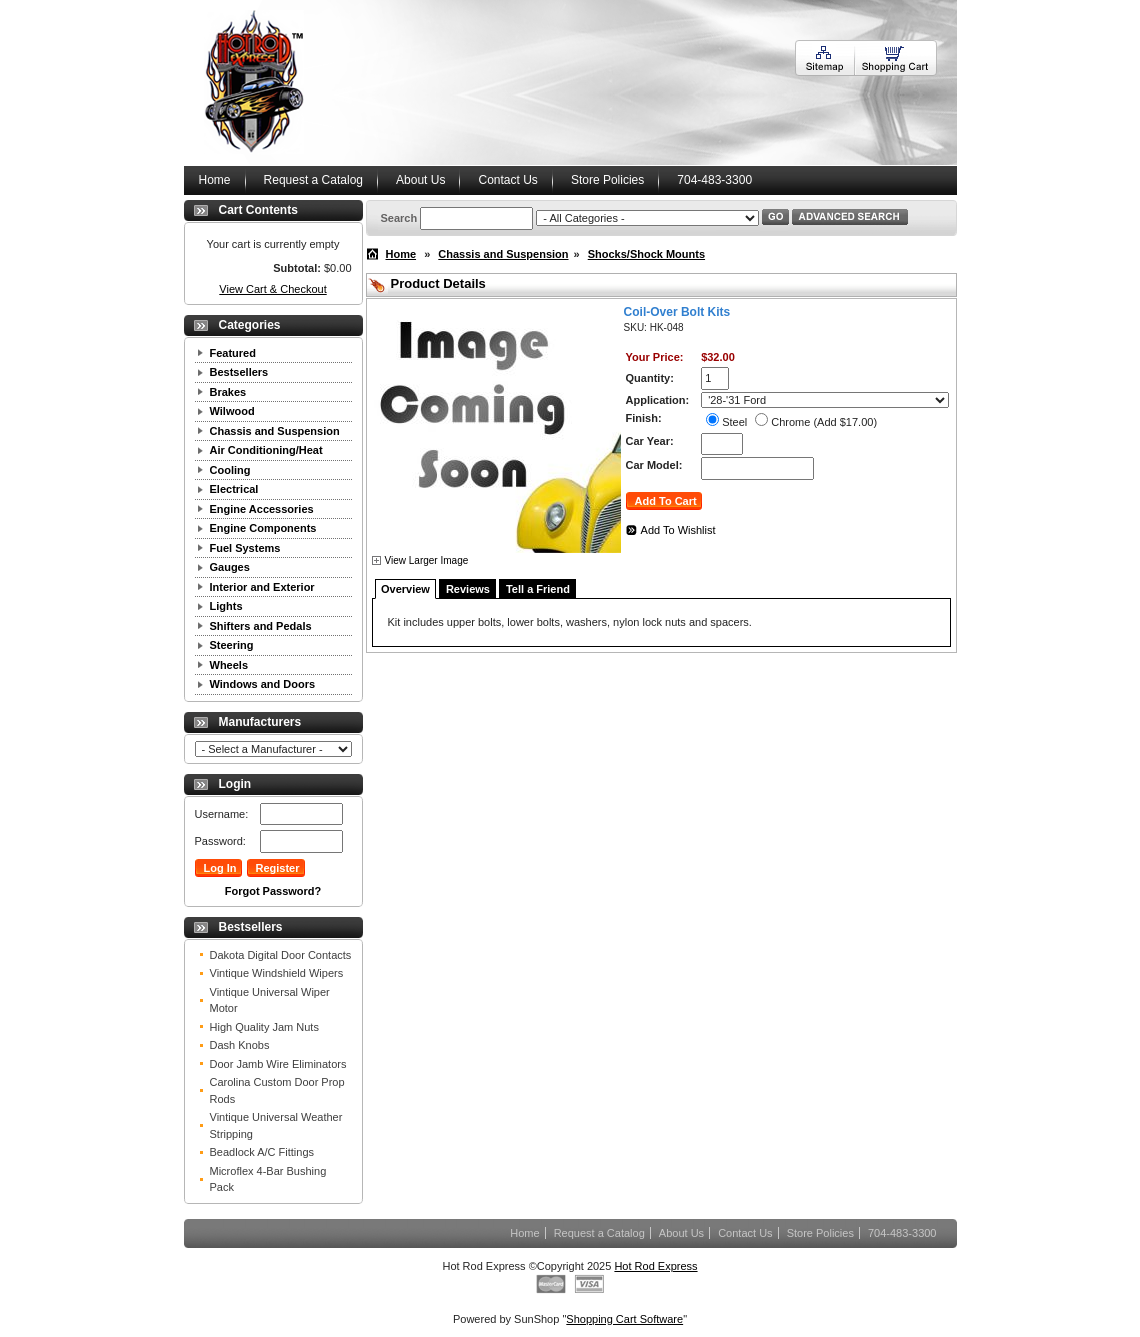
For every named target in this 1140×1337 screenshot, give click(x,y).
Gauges (230, 567)
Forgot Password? (273, 891)
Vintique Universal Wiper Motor (270, 1000)
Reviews (468, 589)
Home (215, 180)
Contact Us (507, 180)
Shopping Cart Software (624, 1319)
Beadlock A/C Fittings (262, 1152)
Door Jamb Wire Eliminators (278, 1064)
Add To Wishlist (678, 530)
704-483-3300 (714, 180)
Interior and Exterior (262, 587)
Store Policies (607, 180)
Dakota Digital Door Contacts (281, 955)
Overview (405, 589)
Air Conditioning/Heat (266, 450)
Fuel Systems (245, 548)
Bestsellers (239, 372)
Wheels (229, 665)
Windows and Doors (263, 684)
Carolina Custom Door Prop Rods (277, 1090)
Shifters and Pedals (261, 626)
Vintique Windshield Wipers (277, 973)
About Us (420, 180)
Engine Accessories (262, 509)
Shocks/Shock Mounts (646, 254)
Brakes (228, 392)
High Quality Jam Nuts (264, 1027)
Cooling (230, 470)
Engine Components (263, 528)
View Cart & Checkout (272, 289)
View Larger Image (427, 560)
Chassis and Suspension (275, 431)
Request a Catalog (313, 180)
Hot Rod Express (655, 1266)
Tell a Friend (538, 589)
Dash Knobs (240, 1045)
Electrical (234, 489)
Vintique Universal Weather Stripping (276, 1125)
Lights (226, 606)
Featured (233, 353)
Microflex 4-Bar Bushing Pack (268, 1179)
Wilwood (232, 411)
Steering (232, 645)
